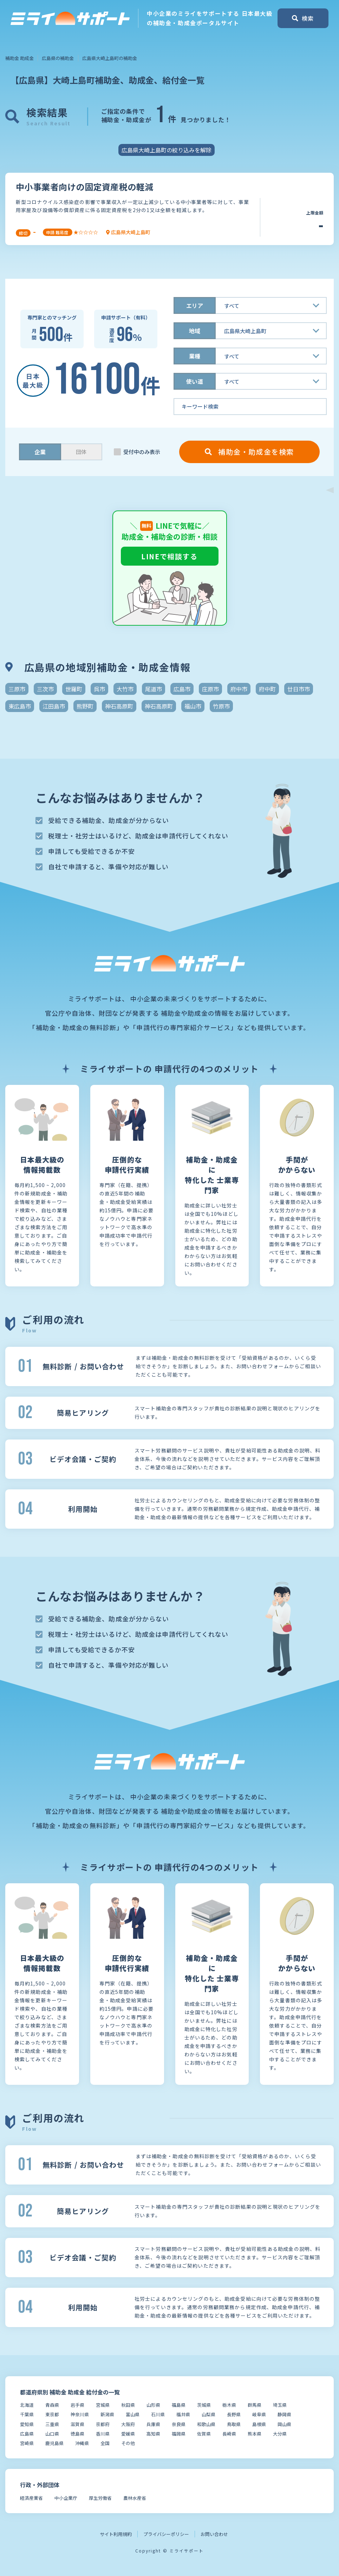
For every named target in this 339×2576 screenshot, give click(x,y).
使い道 (194, 381)
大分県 (280, 2433)
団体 (81, 451)
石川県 (158, 2414)
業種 (194, 356)
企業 (40, 452)
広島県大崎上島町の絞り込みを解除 (166, 150)
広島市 (182, 689)
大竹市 (125, 689)
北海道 (27, 2405)
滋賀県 (77, 2424)
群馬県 (254, 2405)
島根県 (259, 2424)
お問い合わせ (214, 2534)
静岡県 (284, 2414)
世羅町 (73, 689)
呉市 (99, 689)
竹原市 (221, 706)
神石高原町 (119, 706)
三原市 (16, 689)
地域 (194, 331)
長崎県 (229, 2433)
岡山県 (284, 2424)
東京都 (52, 2414)
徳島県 (77, 2433)
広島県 (27, 2433)
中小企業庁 (65, 2498)
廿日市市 (298, 689)
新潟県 (107, 2414)
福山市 (192, 706)
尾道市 (153, 689)
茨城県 (204, 2405)
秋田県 (128, 2405)
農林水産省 (134, 2498)
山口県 (52, 2433)
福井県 (183, 2414)
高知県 (153, 2433)
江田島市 (54, 706)
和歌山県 (206, 2424)
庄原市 (210, 689)
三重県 (52, 2424)
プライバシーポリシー (166, 2534)
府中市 (238, 689)
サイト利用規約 (116, 2534)
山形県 (153, 2405)
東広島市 (19, 706)
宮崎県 (27, 2443)
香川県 (103, 2433)
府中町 (267, 689)
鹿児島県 (54, 2443)
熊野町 (85, 706)
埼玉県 (280, 2405)
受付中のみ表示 (141, 451)
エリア (194, 305)
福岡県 (178, 2433)
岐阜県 (259, 2414)
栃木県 (229, 2405)
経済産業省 (31, 2498)
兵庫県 (153, 2424)
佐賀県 (204, 2433)
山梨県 (208, 2414)
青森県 (52, 2405)
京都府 (103, 2424)
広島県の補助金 (58, 58)
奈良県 (178, 2424)
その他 (128, 2443)
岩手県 (77, 2405)
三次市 (45, 689)
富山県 (132, 2414)
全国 (105, 2443)
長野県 (234, 2414)
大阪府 (128, 2424)
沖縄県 (82, 2443)
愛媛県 (128, 2433)
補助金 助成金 (19, 58)
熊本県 (254, 2433)
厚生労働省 (100, 2498)
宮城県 (103, 2405)
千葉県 (27, 2414)
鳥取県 (234, 2424)
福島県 (178, 2405)
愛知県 (27, 2424)
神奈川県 (80, 2414)
